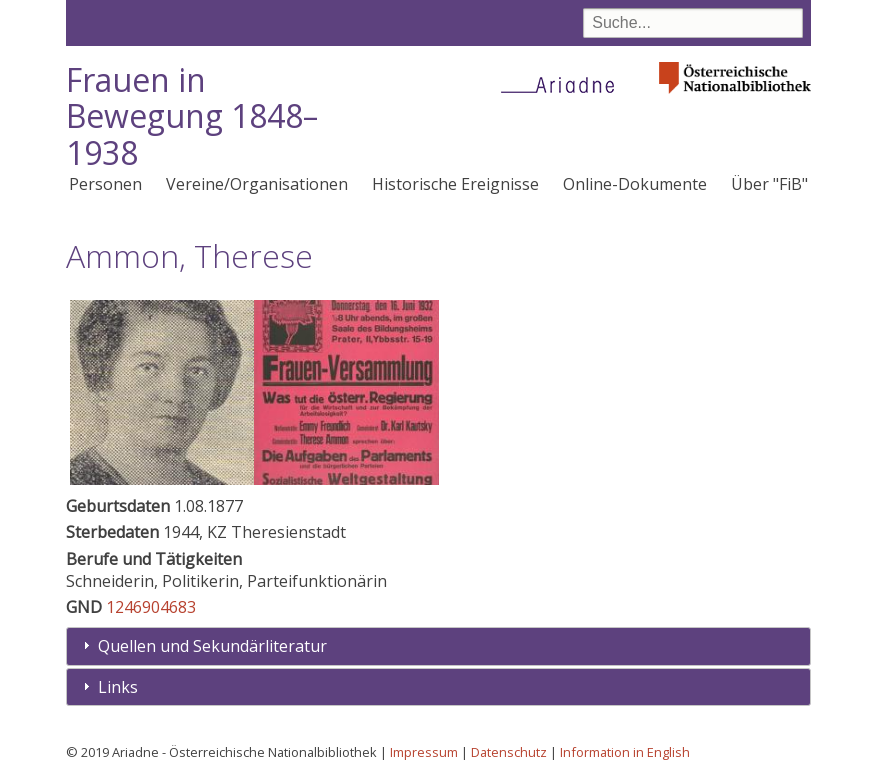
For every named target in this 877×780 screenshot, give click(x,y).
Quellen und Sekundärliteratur (212, 646)
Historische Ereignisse (455, 184)
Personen (105, 184)
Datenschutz (509, 752)
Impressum (424, 752)
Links (118, 687)
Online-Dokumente (635, 184)
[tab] (438, 646)
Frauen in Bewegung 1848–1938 (192, 116)
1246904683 (151, 607)
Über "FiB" (769, 184)
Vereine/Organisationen (257, 184)
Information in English (625, 752)
